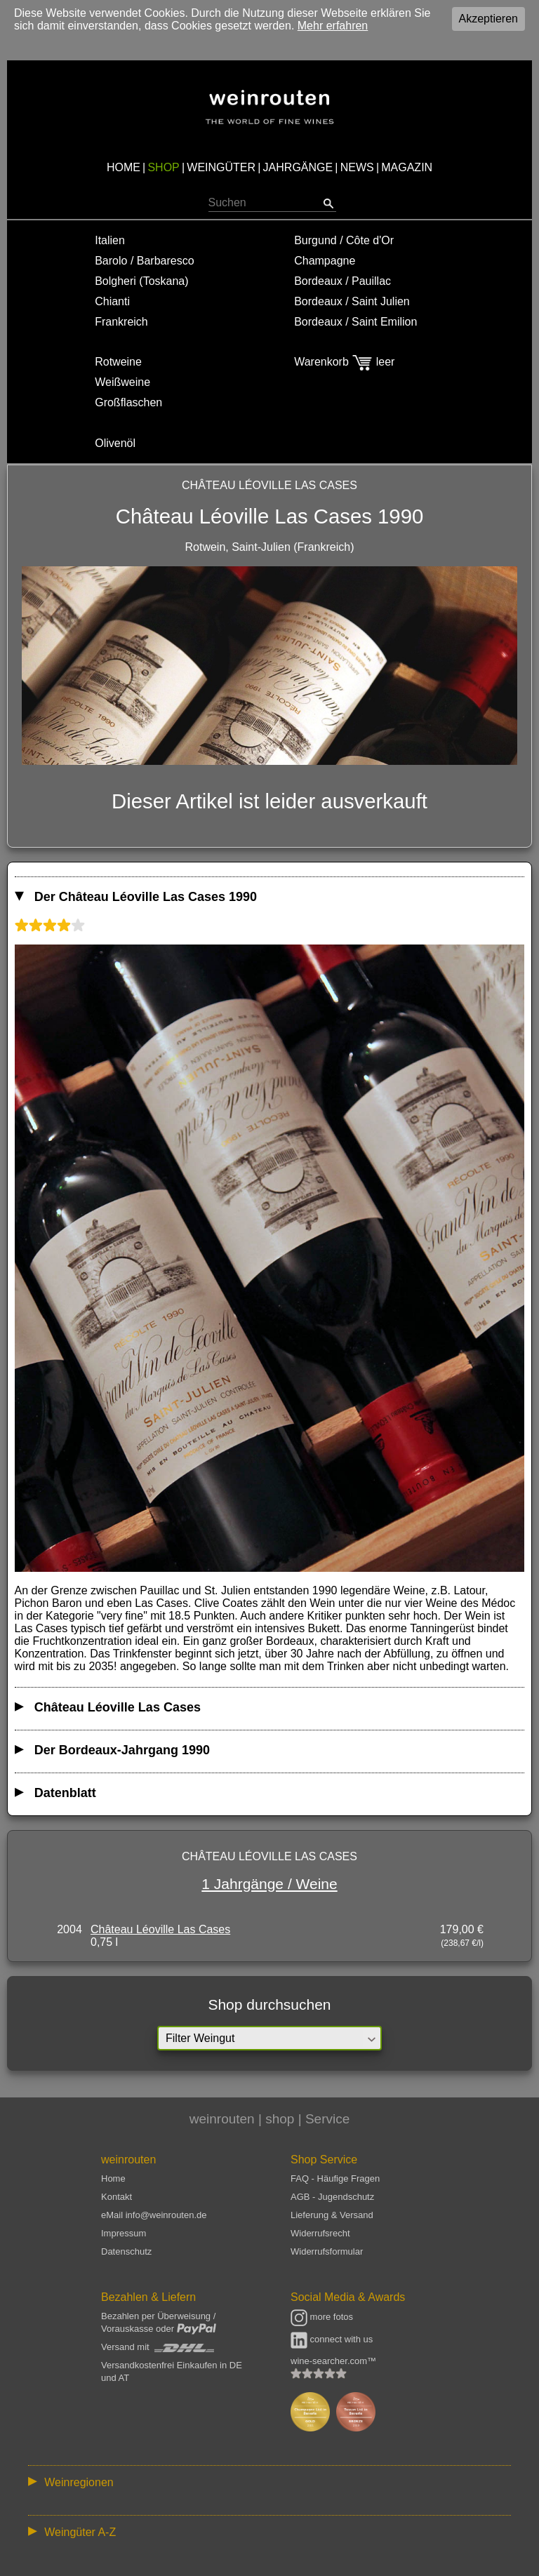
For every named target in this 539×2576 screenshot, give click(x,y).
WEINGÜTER (221, 167)
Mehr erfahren (333, 26)
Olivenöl (115, 443)
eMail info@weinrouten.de (154, 2215)
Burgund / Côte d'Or (344, 240)
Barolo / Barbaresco (144, 261)
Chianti (112, 301)
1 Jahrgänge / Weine (269, 1884)
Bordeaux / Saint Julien (352, 301)
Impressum (123, 2233)
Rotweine (118, 362)
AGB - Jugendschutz (332, 2196)
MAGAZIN (406, 167)
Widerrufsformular (327, 2251)
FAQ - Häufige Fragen (335, 2178)
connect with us (332, 2339)
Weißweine (122, 382)
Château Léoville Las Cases (160, 1929)
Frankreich (121, 322)
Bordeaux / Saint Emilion (355, 322)
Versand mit (157, 2347)
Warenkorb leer (344, 362)
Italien (110, 240)
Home (113, 2178)
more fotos (322, 2316)
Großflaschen (128, 402)
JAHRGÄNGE (298, 167)
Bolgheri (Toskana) (141, 281)
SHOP (163, 167)
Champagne (324, 261)
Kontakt (116, 2196)
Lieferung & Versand (332, 2215)
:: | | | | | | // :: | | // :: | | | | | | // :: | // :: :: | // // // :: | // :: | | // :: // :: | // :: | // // (269, 2481)
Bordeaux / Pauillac (342, 281)
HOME (123, 167)
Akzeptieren (489, 19)
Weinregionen (78, 2482)
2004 (69, 1929)
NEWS (357, 167)
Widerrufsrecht (320, 2233)
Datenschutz (126, 2251)
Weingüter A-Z (80, 2532)
